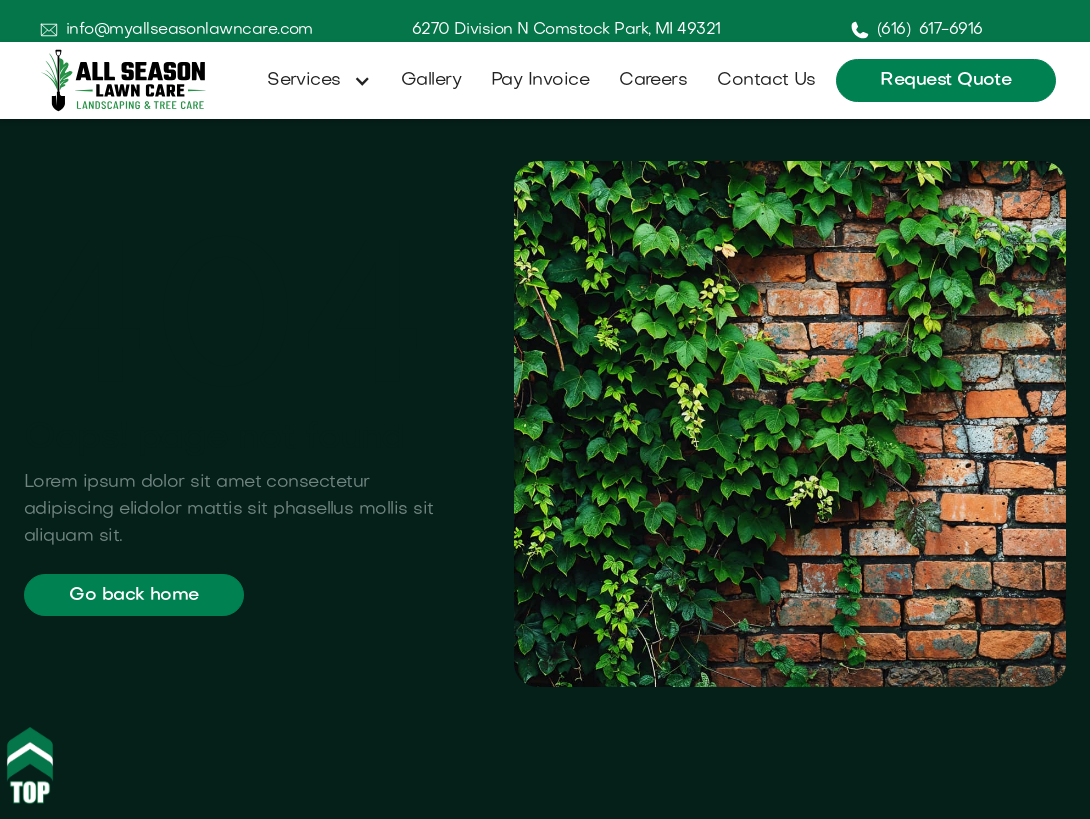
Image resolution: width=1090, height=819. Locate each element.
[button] (314, 80)
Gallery (431, 80)
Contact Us (766, 80)
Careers (653, 80)
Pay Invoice (540, 80)
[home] (123, 80)
